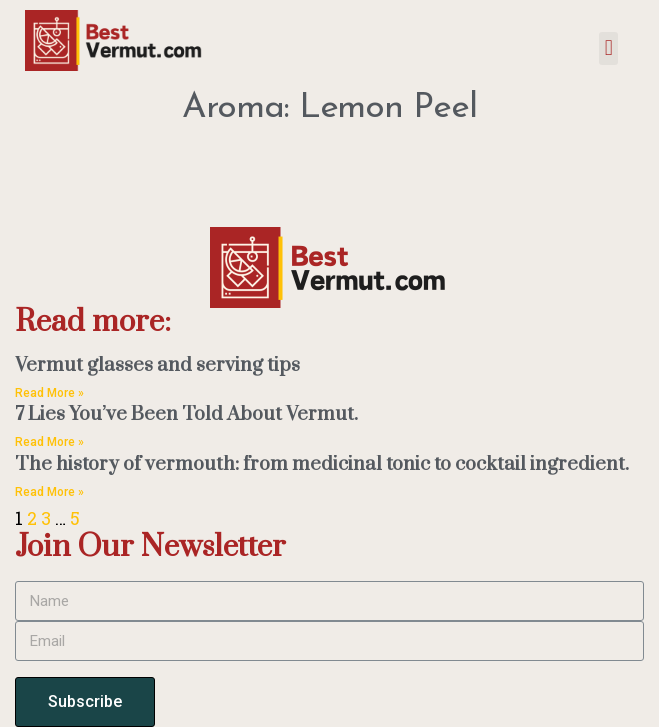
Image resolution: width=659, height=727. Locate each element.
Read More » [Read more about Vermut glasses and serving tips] (49, 393)
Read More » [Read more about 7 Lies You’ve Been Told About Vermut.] (49, 442)
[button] (608, 48)
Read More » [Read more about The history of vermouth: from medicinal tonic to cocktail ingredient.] (49, 492)
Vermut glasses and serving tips (157, 365)
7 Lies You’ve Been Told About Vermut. (186, 414)
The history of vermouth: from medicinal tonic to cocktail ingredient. (322, 464)
